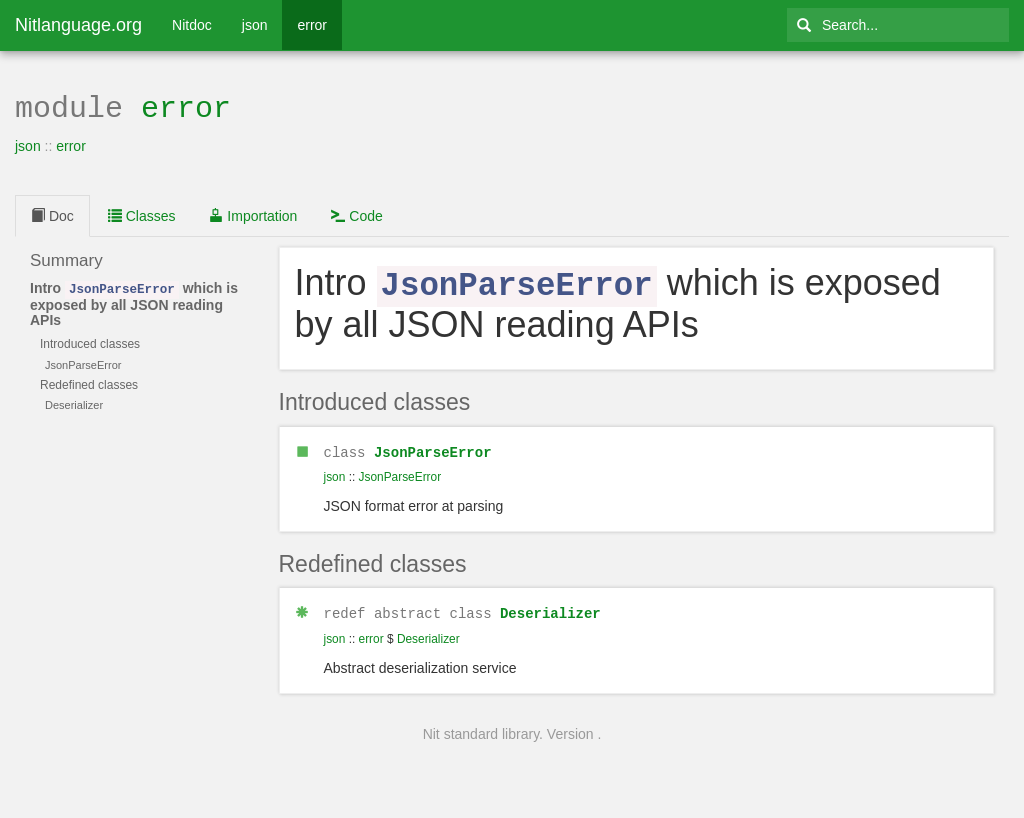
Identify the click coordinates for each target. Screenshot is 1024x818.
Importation (253, 214)
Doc (52, 214)
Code (356, 214)
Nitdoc (192, 25)
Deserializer (550, 607)
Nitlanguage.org (78, 25)
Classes (142, 214)
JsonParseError (433, 446)
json (255, 25)
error (312, 25)
